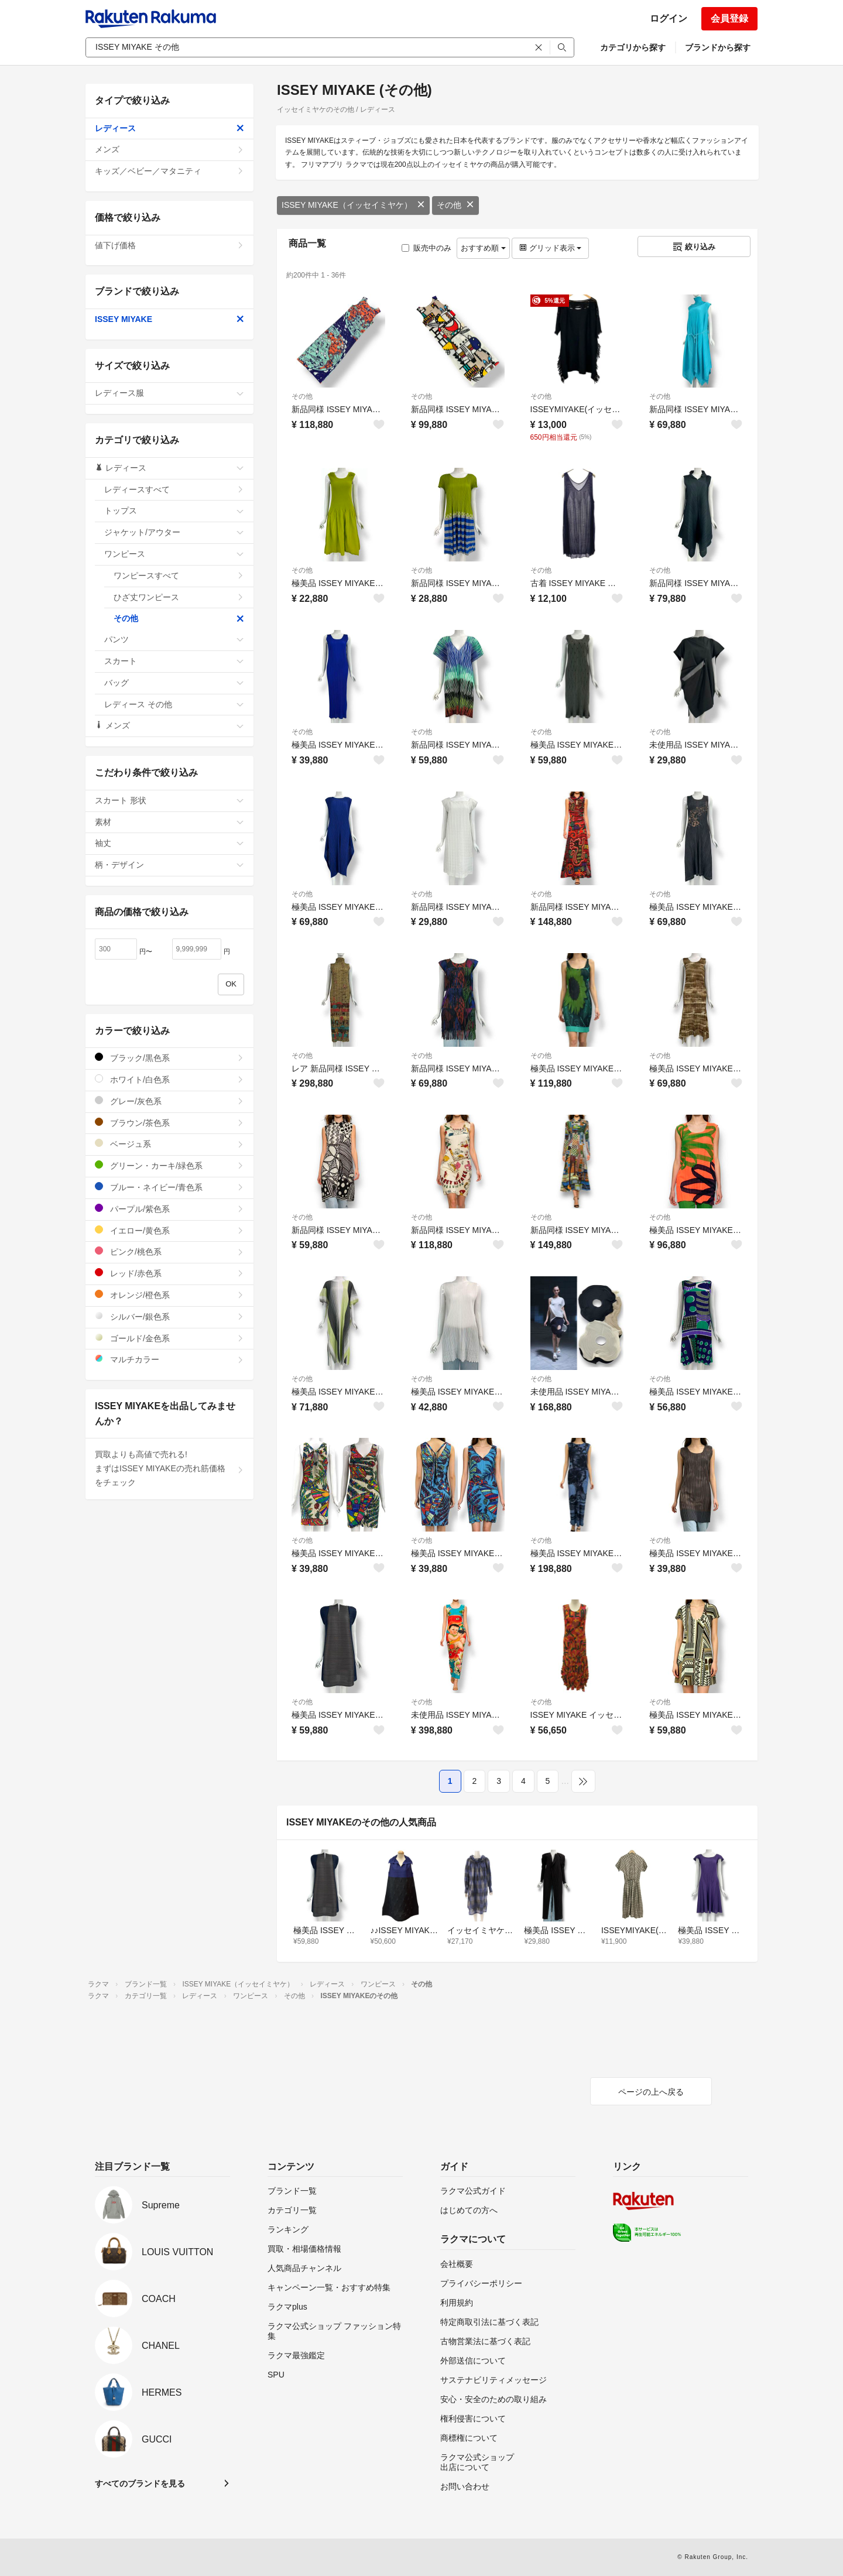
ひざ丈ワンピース (179, 597)
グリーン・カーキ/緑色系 (169, 1165)
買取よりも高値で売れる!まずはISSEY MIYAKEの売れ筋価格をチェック (169, 1468)
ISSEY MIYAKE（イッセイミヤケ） (353, 205)
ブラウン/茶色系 (169, 1123)
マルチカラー (169, 1359)
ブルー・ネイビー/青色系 (169, 1187)
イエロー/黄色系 (169, 1230)
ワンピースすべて (179, 575)
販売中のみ (426, 248)
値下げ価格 (169, 245)
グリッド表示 (550, 248)
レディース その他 (174, 704)
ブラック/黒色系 (169, 1058)
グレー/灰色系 (169, 1101)
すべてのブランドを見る (140, 2483)
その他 (455, 205)
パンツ (174, 639)
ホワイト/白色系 (169, 1079)
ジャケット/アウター (174, 532)
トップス (174, 510)
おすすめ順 (483, 248)
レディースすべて (174, 489)
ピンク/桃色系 (169, 1251)
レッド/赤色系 (169, 1273)
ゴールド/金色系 (169, 1338)
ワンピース (174, 554)
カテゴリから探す (633, 47)
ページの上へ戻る (651, 2092)
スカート (174, 661)
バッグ (174, 682)
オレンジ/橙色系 (169, 1295)
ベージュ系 (169, 1144)
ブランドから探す (718, 47)
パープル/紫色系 (169, 1209)
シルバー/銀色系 (169, 1316)
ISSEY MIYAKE (169, 319)
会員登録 (729, 18)
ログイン (668, 18)
